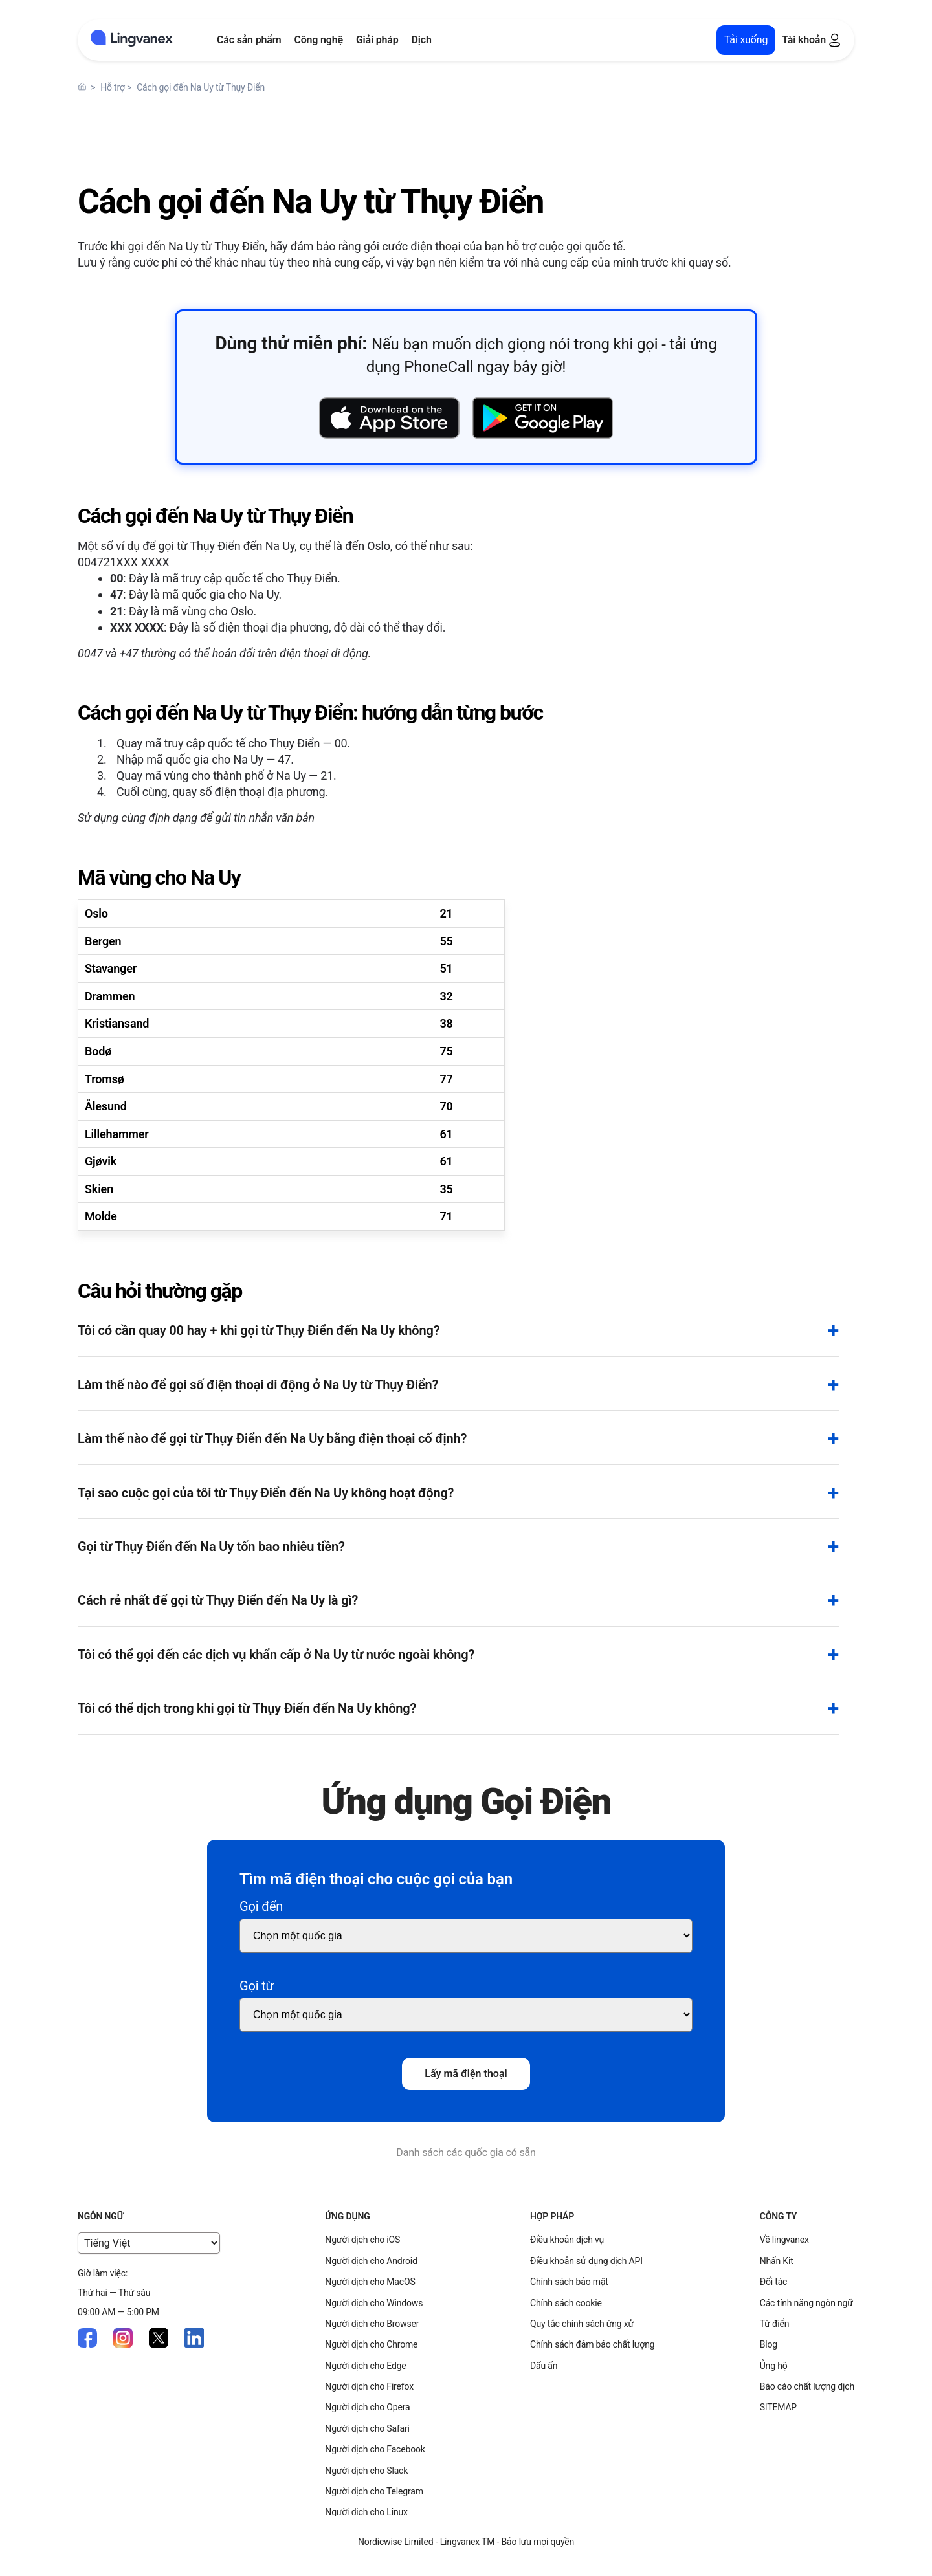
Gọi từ (256, 1986)
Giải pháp (377, 40)
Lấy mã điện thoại (466, 2073)
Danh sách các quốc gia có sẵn (465, 2152)
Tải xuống (746, 40)
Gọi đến (261, 1906)
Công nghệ (318, 40)
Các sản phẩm (249, 40)
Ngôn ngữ (100, 2216)
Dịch (422, 40)
